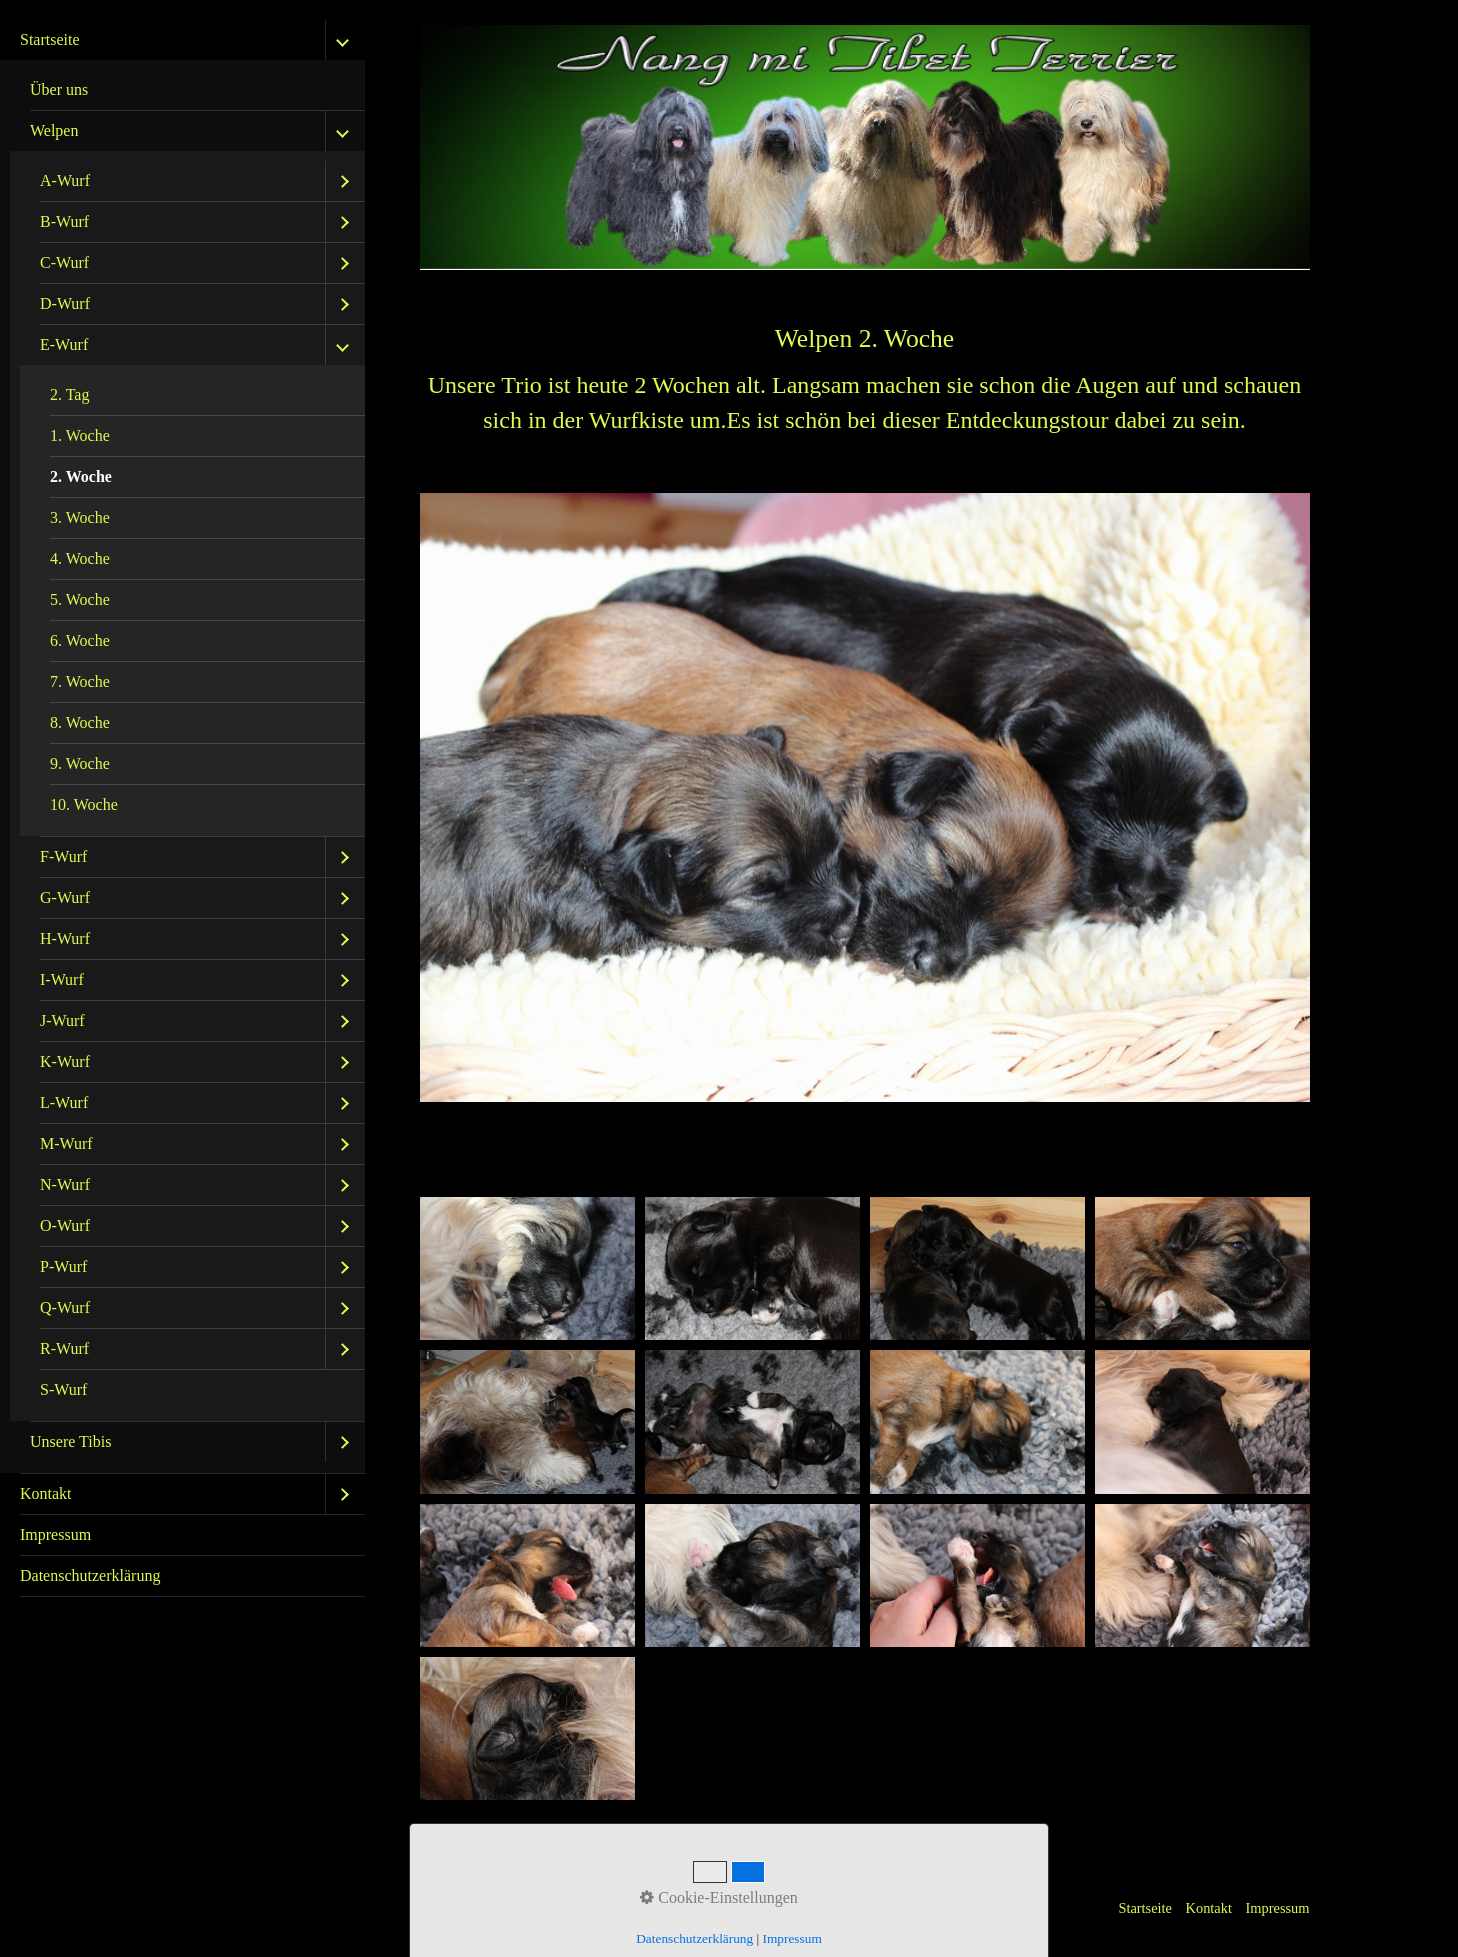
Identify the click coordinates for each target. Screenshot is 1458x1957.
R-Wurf (64, 1348)
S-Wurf (63, 1389)
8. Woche (80, 722)
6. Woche (80, 640)
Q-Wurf (65, 1307)
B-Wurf (64, 221)
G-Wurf (65, 897)
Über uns (59, 89)
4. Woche (80, 558)
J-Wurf (62, 1020)
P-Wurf (63, 1266)
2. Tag (69, 394)
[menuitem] (182, 747)
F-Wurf (63, 856)
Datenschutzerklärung (90, 1575)
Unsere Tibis (70, 1441)
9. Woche (80, 763)
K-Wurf (65, 1061)
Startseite (50, 39)
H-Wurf (65, 938)
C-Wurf (64, 262)
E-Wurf (64, 344)
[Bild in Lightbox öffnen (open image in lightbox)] (527, 1268)
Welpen (54, 130)
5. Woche (80, 599)
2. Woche (81, 476)
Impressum (55, 1534)
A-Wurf (65, 180)
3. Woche (80, 517)
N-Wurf (65, 1184)
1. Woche (80, 435)
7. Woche (80, 681)
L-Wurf (64, 1102)
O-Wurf (65, 1225)
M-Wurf (66, 1143)
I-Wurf (62, 979)
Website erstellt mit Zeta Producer (627, 1908)
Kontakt (46, 1493)
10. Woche (84, 804)
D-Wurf (65, 303)
